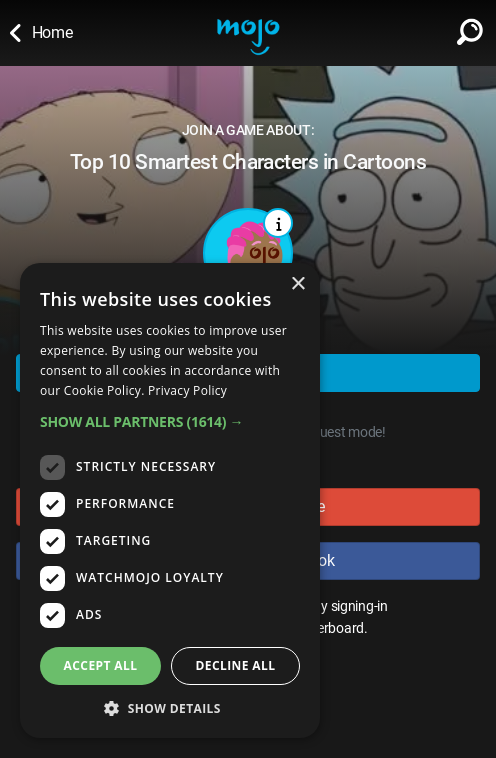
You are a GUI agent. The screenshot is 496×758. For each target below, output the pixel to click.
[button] (170, 421)
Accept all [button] (101, 665)
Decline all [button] (236, 665)
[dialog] (170, 500)
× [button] (297, 284)
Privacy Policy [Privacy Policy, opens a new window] (187, 390)
